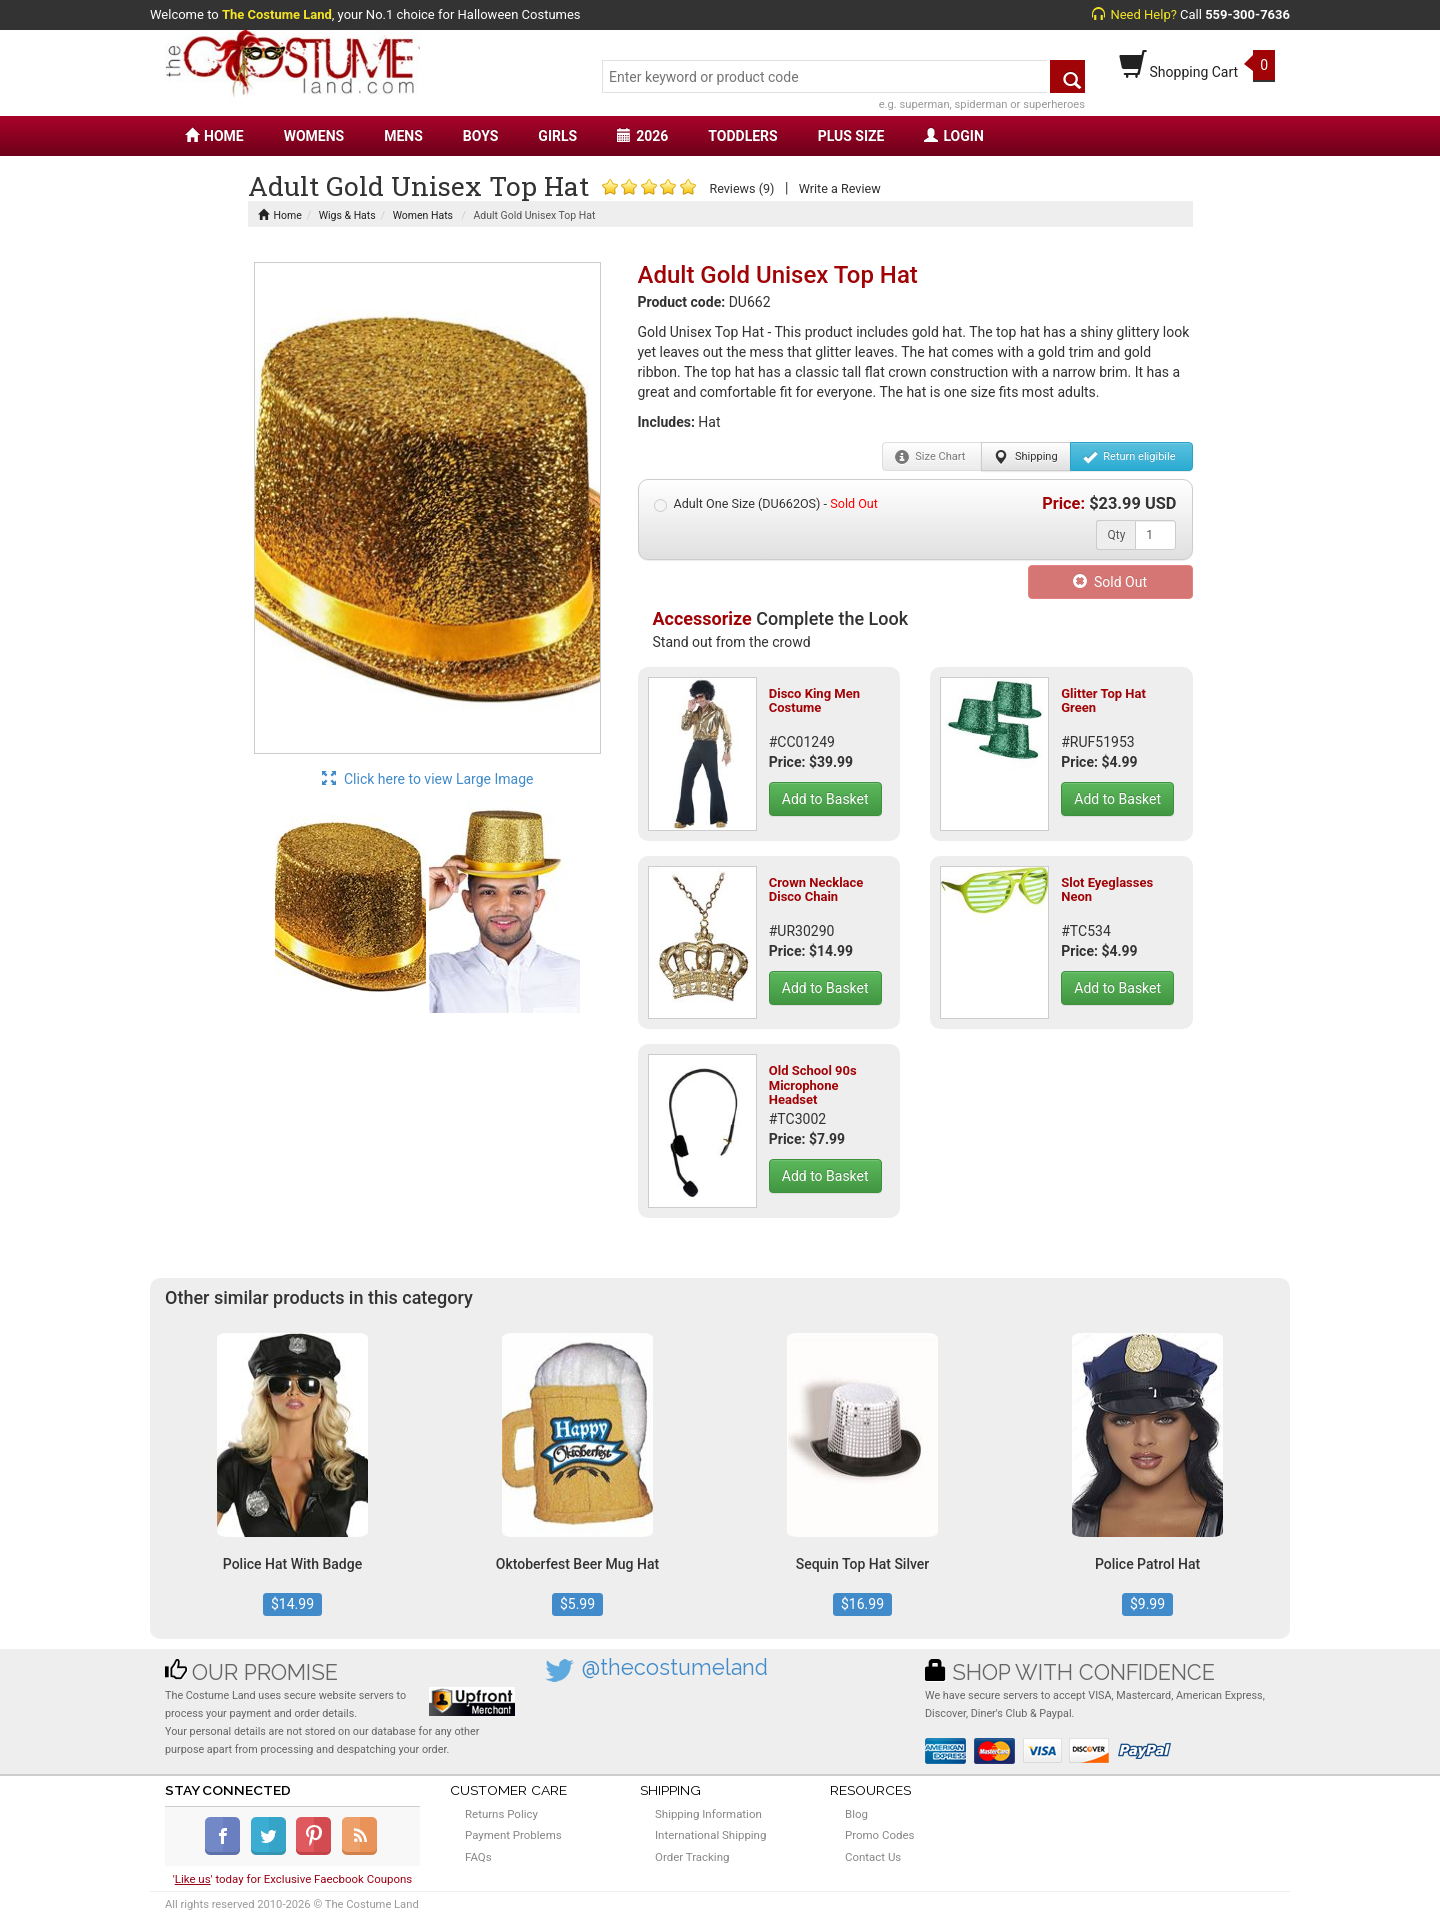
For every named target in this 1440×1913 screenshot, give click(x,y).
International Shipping (710, 1835)
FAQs (478, 1857)
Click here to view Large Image (428, 779)
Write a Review (840, 188)
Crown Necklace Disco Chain (816, 889)
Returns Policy (501, 1814)
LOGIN (953, 136)
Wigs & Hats (347, 215)
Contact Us (873, 1857)
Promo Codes (879, 1835)
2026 (642, 136)
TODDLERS (742, 136)
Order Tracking (692, 1857)
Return (1129, 457)
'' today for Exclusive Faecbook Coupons (293, 1879)
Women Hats (423, 215)
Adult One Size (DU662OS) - (766, 504)
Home (280, 215)
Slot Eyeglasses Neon (1107, 889)
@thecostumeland (675, 1667)
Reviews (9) (741, 188)
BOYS (480, 136)
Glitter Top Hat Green (1103, 700)
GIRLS (557, 136)
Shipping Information (708, 1814)
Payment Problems (513, 1835)
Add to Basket (825, 799)
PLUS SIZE (851, 136)
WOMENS (314, 136)
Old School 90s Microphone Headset (813, 1085)
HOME (214, 136)
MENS (403, 136)
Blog (856, 1814)
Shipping (1025, 457)
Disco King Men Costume (814, 700)
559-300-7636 (1247, 14)
